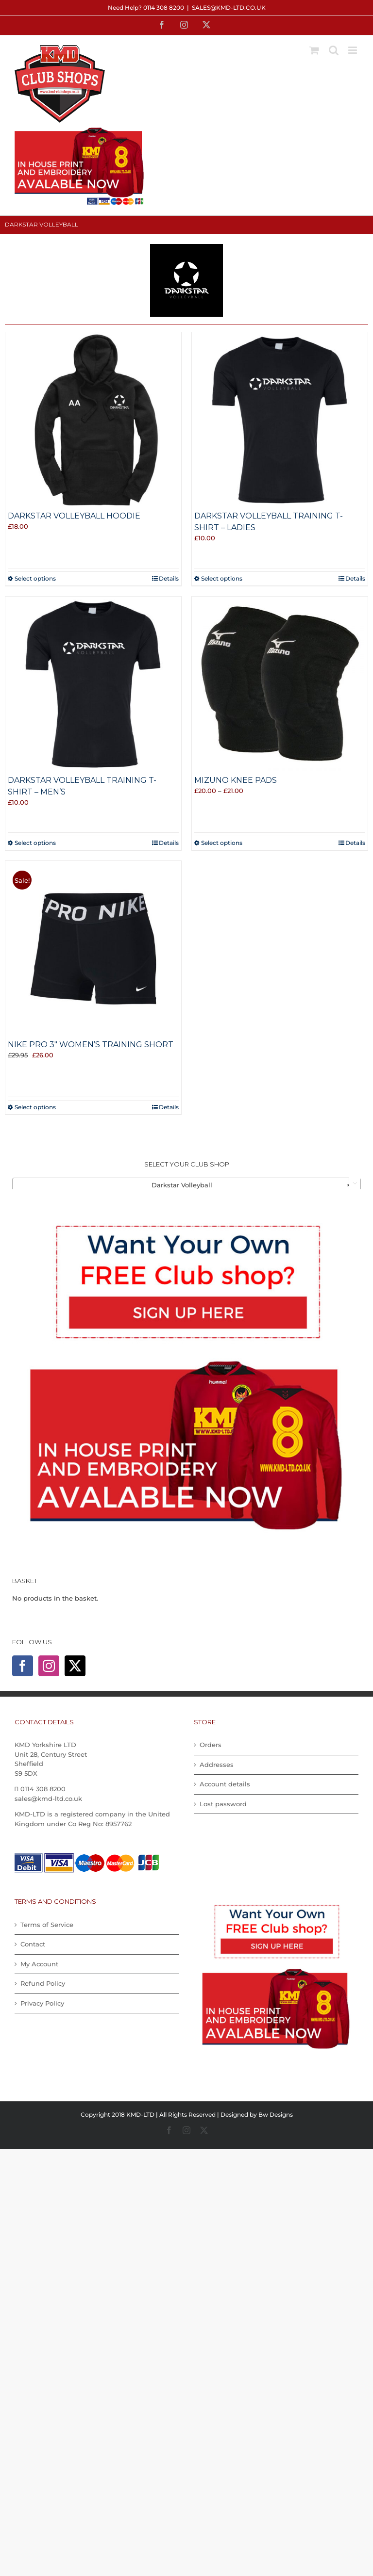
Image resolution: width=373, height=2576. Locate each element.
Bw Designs (275, 2114)
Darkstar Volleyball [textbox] (251, 1185)
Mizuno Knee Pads (235, 780)
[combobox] (186, 1184)
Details (169, 578)
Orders (210, 1745)
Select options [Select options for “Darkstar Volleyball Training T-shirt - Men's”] (35, 842)
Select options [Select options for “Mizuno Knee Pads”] (221, 842)
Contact (32, 1944)
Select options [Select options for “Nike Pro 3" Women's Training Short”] (35, 1107)
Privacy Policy (42, 2003)
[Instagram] (48, 1665)
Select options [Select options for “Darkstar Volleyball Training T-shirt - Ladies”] (221, 578)
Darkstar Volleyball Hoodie (74, 515)
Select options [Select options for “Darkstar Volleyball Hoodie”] (35, 578)
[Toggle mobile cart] (314, 50)
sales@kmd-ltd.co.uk (229, 7)
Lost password (223, 1804)
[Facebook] (22, 1665)
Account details (225, 1784)
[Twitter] (75, 1665)
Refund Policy (42, 1983)
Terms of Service (46, 1924)
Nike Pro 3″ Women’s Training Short (90, 1044)
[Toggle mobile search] (334, 50)
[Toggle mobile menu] (353, 50)
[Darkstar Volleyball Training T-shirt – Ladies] (280, 420)
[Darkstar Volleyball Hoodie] (93, 420)
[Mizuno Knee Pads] (280, 684)
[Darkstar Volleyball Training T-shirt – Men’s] (93, 684)
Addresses (217, 1764)
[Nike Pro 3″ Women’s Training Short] (93, 949)
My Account (39, 1964)
